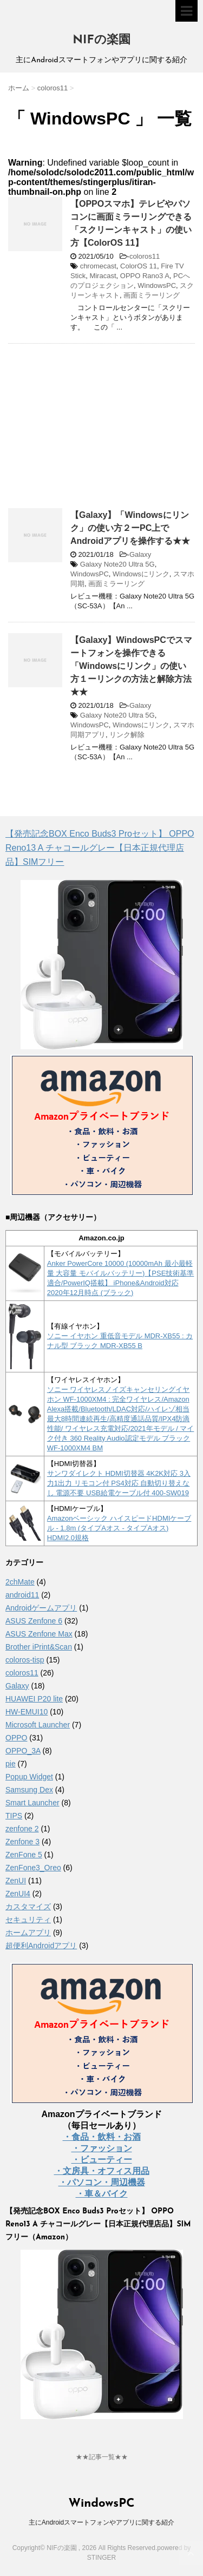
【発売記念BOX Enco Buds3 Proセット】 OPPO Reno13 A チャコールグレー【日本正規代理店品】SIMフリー (99, 847)
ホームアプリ (28, 1932)
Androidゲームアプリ (41, 1608)
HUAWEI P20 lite (34, 1698)
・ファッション (101, 2148)
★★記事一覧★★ (102, 2457)
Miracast (102, 276)
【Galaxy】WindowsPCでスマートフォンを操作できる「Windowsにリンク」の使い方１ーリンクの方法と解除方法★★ (131, 665)
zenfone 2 (22, 1828)
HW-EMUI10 (26, 1711)
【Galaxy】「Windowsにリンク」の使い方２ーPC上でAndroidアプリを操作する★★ (130, 528)
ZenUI (15, 1880)
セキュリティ (28, 1919)
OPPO (16, 1737)
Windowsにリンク (141, 574)
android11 (22, 1595)
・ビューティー (101, 2159)
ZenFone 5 (23, 1854)
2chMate (20, 1582)
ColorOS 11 (138, 266)
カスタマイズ (28, 1906)
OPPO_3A (23, 1750)
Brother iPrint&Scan (38, 1646)
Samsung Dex (29, 1789)
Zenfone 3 (22, 1841)
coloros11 (144, 256)
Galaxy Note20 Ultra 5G (117, 564)
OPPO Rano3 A (144, 276)
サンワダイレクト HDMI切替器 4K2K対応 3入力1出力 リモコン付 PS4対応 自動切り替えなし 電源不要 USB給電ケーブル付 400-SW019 (119, 1483)
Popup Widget (29, 1776)
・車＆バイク (102, 2193)
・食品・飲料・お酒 (102, 2136)
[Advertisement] (99, 430)
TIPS (13, 1815)
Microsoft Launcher (37, 1724)
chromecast (98, 266)
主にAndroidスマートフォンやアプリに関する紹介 (101, 2522)
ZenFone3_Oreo (33, 1867)
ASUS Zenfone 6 (33, 1620)
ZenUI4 (17, 1893)
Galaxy (140, 554)
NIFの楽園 (101, 40)
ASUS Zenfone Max (39, 1633)
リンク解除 (127, 735)
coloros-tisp (24, 1659)
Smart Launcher (32, 1802)
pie (10, 1763)
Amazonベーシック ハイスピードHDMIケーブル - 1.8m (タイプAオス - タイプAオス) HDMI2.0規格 (119, 1528)
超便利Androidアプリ (41, 1945)
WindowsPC (156, 285)
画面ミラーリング (151, 295)
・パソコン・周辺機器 (101, 2182)
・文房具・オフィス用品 (101, 2171)
